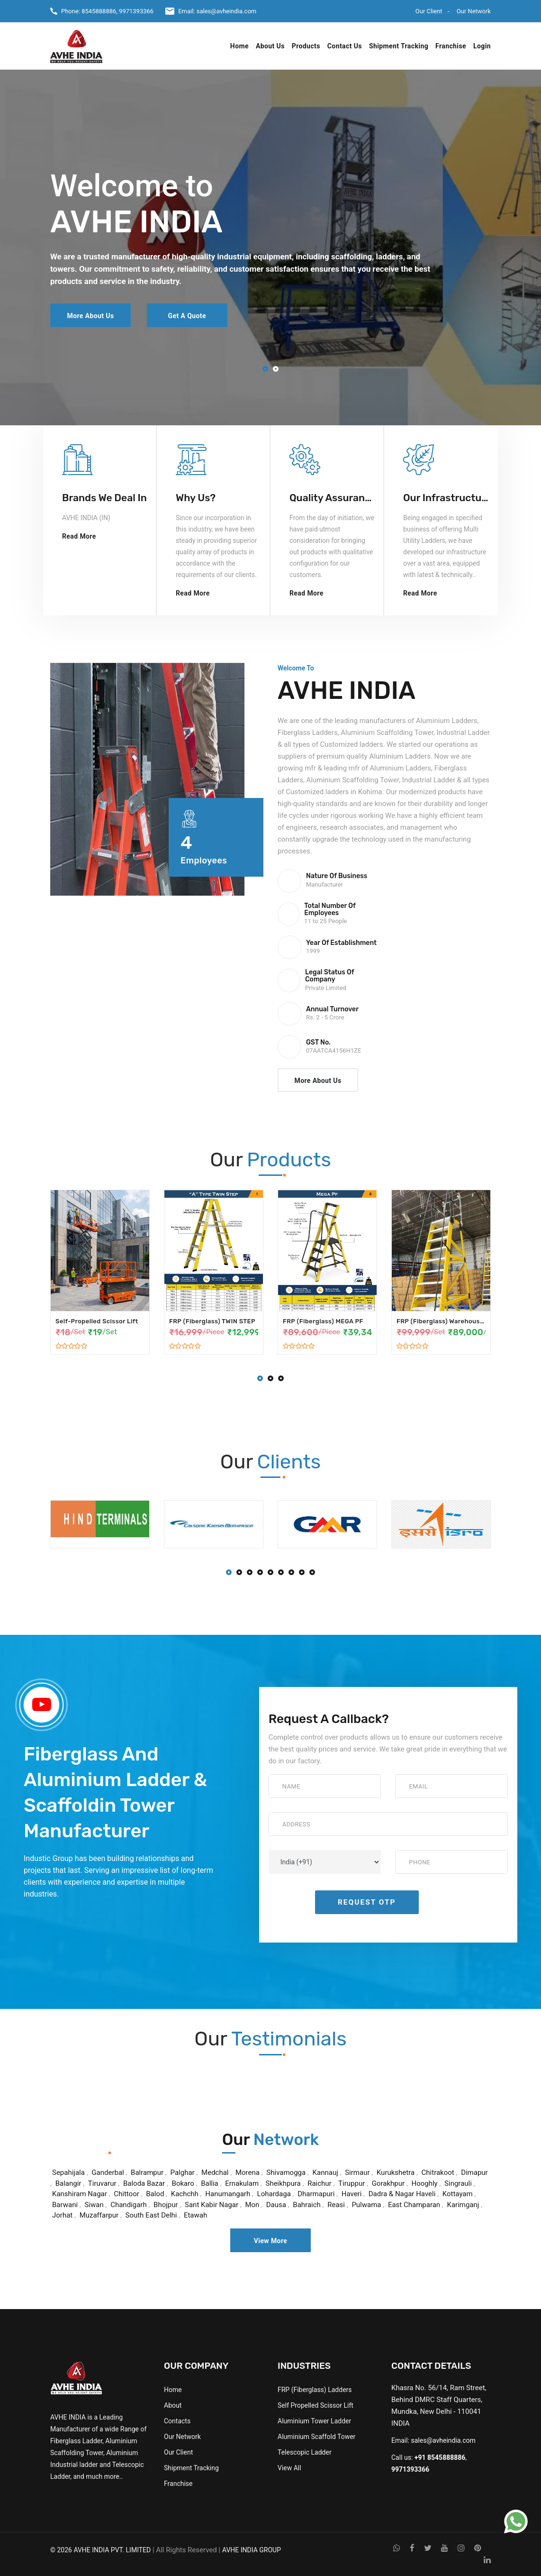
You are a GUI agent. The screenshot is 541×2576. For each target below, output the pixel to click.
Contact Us (344, 46)
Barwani (65, 2204)
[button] (265, 369)
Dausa (276, 2204)
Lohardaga (274, 2194)
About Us (270, 46)
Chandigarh (128, 2204)
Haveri (352, 2194)
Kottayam (457, 2194)
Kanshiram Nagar (80, 2194)
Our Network (474, 11)
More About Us (90, 316)
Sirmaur (358, 2172)
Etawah (195, 2215)
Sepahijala (68, 2172)
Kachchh (184, 2194)
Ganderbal (107, 2172)
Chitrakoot (438, 2172)
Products (306, 46)
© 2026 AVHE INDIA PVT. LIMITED (100, 2550)
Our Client (428, 11)
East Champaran (415, 2204)
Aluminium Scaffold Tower (316, 2436)
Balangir (68, 2183)
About (172, 2405)
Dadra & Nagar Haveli (402, 2194)
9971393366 (136, 11)
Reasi (336, 2204)
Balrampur (147, 2172)
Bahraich (306, 2204)
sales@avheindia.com (227, 11)
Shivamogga (286, 2172)
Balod (155, 2194)
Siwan (93, 2204)
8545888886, (99, 11)
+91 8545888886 (440, 2457)
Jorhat (62, 2215)
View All (289, 2468)
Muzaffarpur (99, 2215)
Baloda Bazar (144, 2183)
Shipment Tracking (398, 46)
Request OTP (367, 1902)
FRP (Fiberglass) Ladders (315, 2389)
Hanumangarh (227, 2194)
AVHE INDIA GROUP (251, 2550)
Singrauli (458, 2183)
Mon (252, 2204)
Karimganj (463, 2204)
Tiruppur (351, 2183)
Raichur (319, 2183)
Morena (247, 2172)
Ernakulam (242, 2183)
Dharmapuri (316, 2194)
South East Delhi (151, 2215)
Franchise (450, 46)
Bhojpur (165, 2204)
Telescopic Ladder (305, 2452)
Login (482, 46)
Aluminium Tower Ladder (314, 2421)
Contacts (177, 2421)
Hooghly (424, 2183)
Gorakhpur (388, 2183)
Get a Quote (187, 316)
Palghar (183, 2172)
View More (271, 2241)
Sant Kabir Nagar (211, 2204)
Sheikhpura (282, 2183)
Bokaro (183, 2183)
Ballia (209, 2183)
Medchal (214, 2172)
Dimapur (474, 2172)
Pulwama (366, 2204)
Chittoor (126, 2194)
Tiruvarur (102, 2183)
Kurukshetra (396, 2172)
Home (239, 46)
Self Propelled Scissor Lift (315, 2405)
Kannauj (325, 2172)
